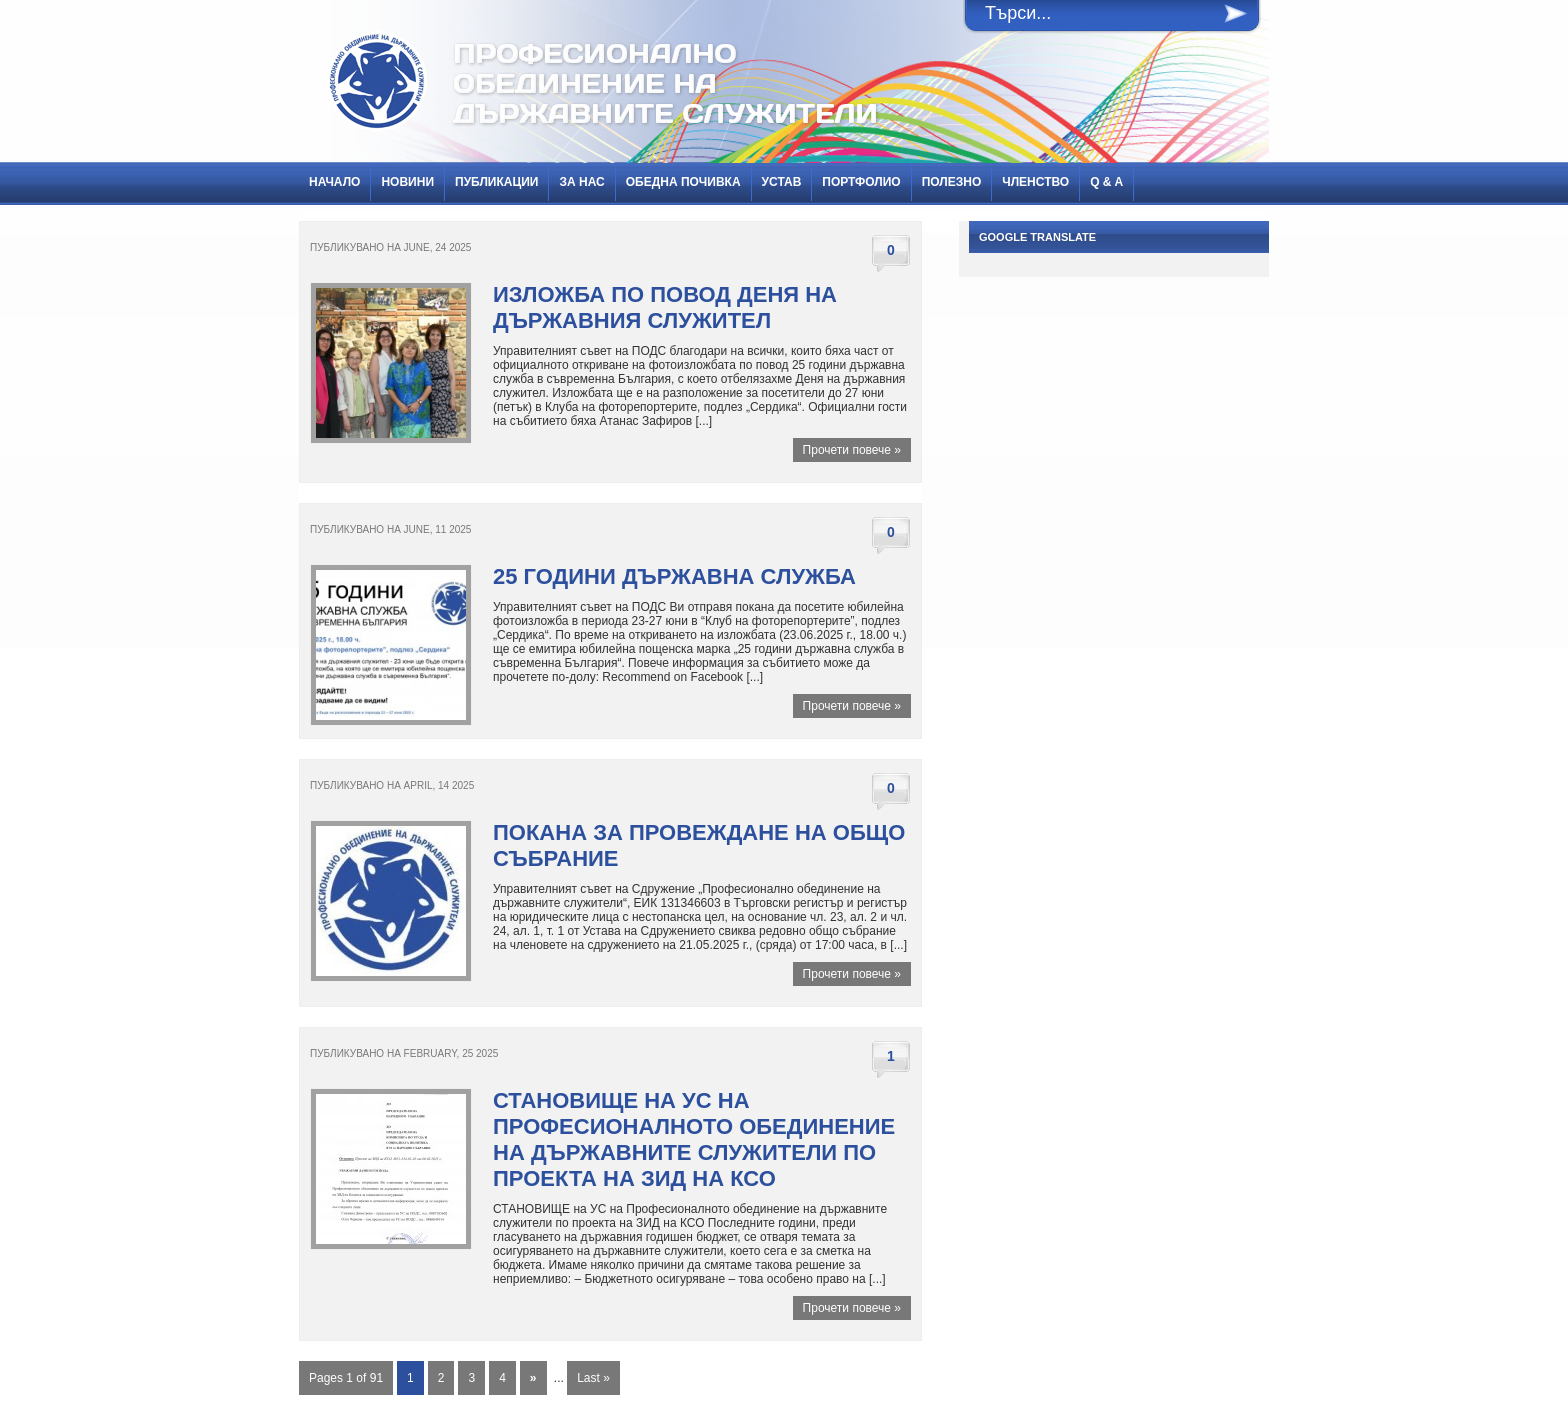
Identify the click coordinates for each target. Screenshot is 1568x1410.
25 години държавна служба (674, 576)
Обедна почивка (683, 182)
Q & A (1106, 182)
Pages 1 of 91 (346, 1378)
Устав (782, 182)
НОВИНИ (407, 182)
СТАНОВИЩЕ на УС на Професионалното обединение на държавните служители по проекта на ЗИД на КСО (694, 1139)
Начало (334, 182)
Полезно (952, 182)
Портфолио (861, 182)
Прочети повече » (852, 450)
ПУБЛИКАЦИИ (496, 182)
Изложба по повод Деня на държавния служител (665, 307)
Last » (593, 1378)
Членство (1035, 182)
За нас (581, 182)
